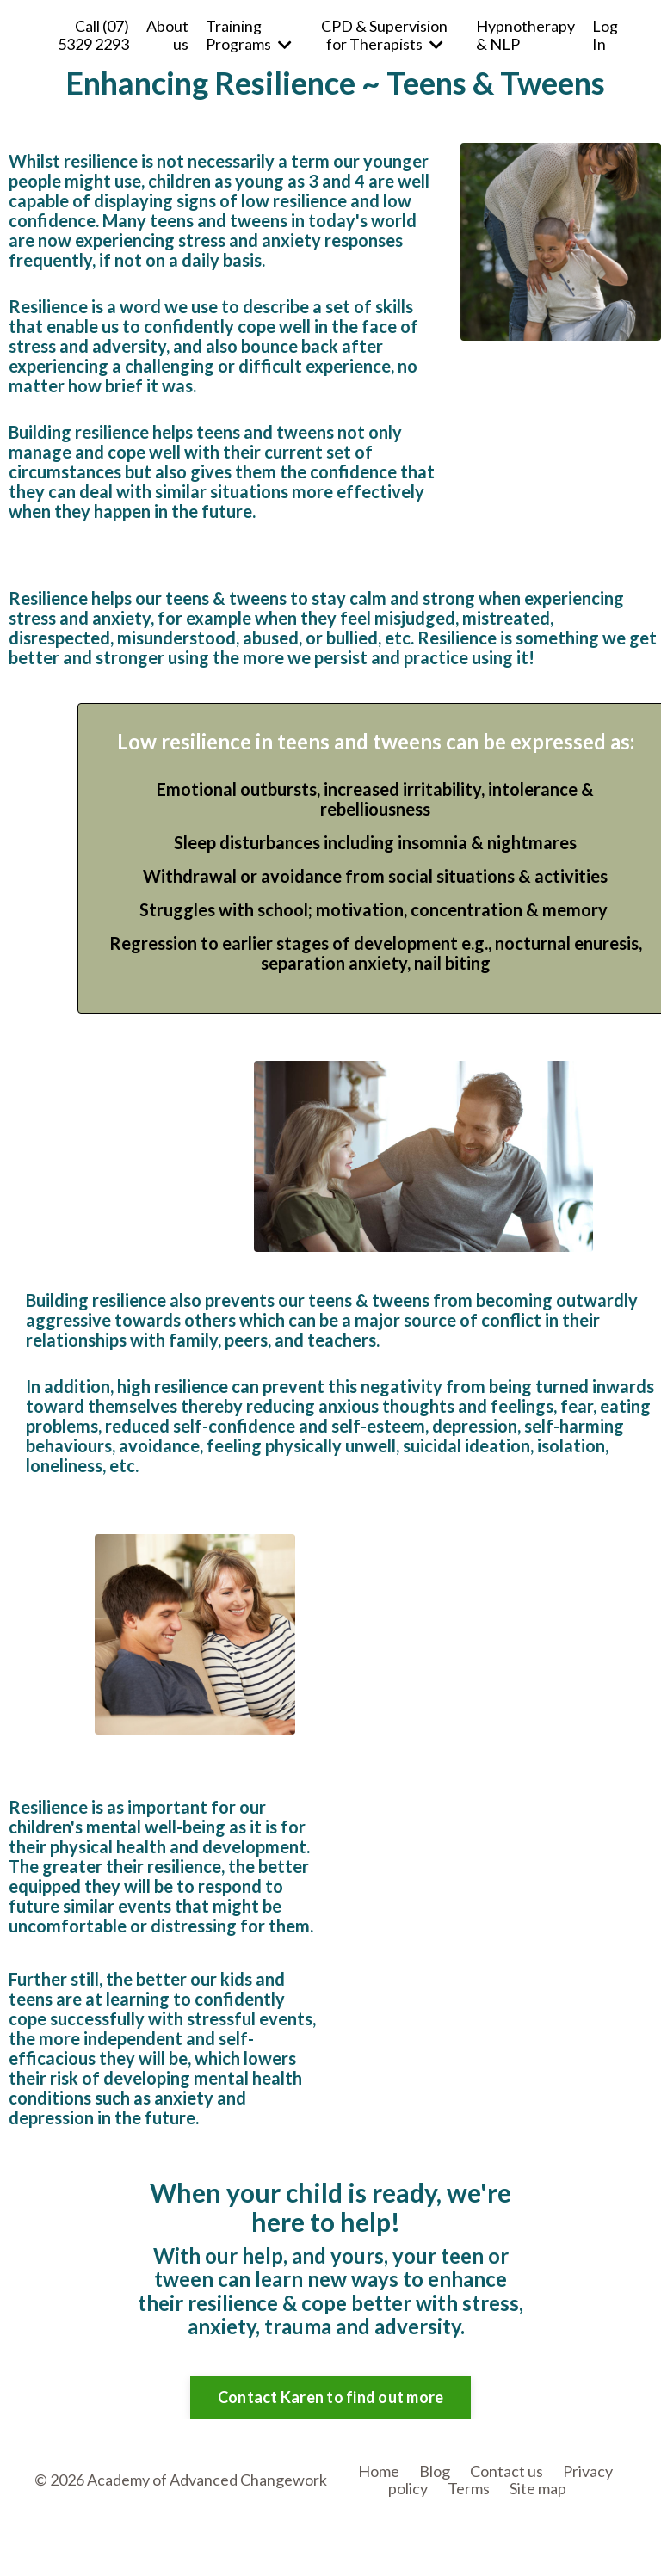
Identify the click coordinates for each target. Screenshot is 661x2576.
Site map (538, 2488)
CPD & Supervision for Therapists (384, 34)
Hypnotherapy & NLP (525, 34)
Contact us (506, 2471)
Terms (469, 2488)
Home (378, 2471)
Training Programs (249, 34)
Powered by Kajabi (577, 2534)
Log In (605, 34)
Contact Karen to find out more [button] (331, 2397)
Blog (434, 2471)
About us (167, 34)
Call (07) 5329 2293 (93, 34)
